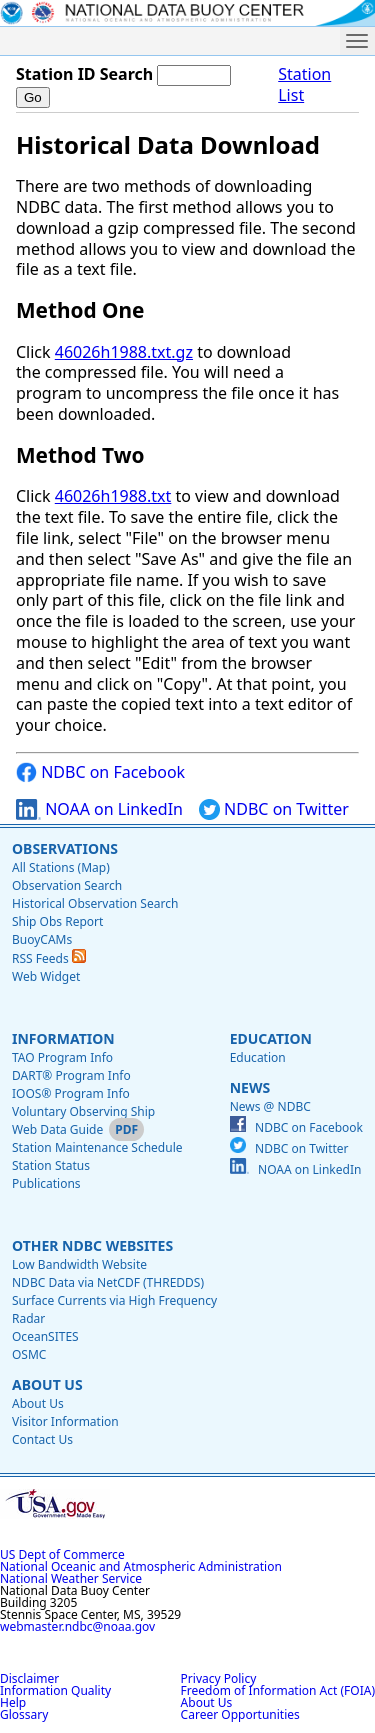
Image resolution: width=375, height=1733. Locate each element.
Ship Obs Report (57, 921)
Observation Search (67, 885)
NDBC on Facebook (100, 772)
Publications (46, 1183)
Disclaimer (29, 1678)
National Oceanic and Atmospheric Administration (141, 1566)
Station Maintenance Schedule (97, 1147)
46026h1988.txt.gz (124, 352)
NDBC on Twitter (274, 809)
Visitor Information (65, 1421)
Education (271, 1038)
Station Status (51, 1165)
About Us (47, 1384)
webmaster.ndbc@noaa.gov (77, 1626)
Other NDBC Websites (92, 1245)
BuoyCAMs (42, 939)
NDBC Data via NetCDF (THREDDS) (108, 1282)
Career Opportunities (240, 1714)
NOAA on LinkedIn (99, 809)
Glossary (24, 1714)
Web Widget (46, 976)
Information (63, 1038)
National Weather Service (71, 1578)
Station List (304, 85)
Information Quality (55, 1690)
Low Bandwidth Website (79, 1264)
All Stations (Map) (61, 867)
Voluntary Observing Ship (83, 1111)
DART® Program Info (71, 1075)
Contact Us (42, 1439)
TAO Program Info (62, 1057)
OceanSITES (45, 1336)
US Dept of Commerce (62, 1554)
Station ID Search (84, 74)
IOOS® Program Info (71, 1093)
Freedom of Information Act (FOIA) (278, 1690)
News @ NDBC (270, 1106)
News (250, 1087)
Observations (65, 848)
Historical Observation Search (95, 903)
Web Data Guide (57, 1129)
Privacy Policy (219, 1678)
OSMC (29, 1354)
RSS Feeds (49, 958)
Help (13, 1702)
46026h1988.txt (113, 496)
